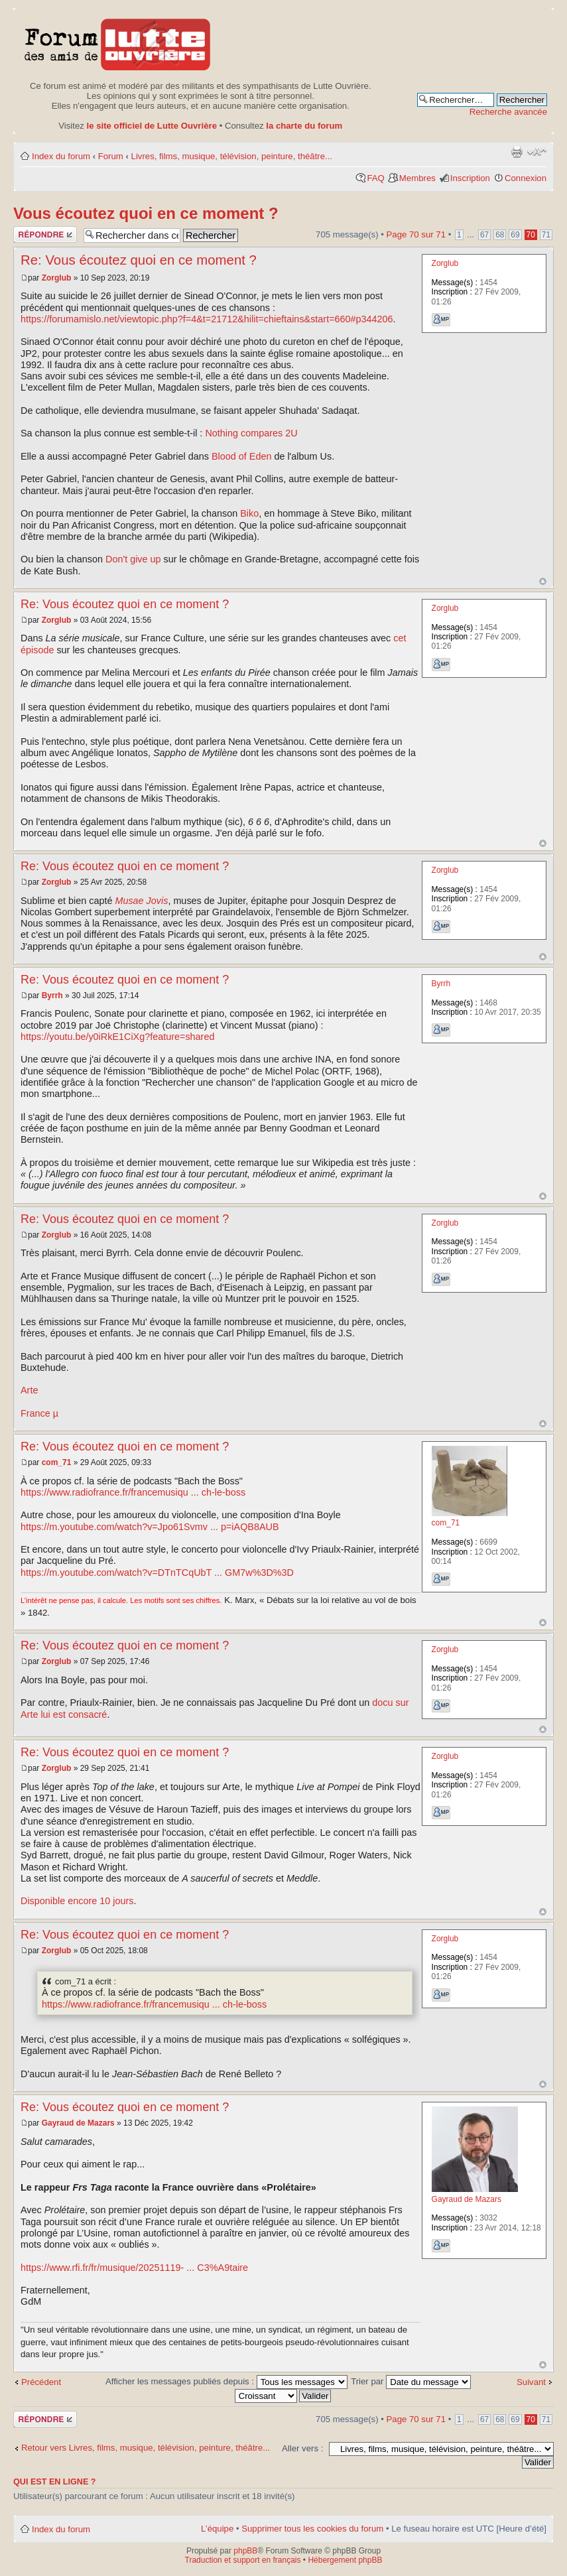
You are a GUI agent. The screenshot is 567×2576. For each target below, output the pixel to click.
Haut (542, 581)
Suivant (531, 2382)
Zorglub (57, 278)
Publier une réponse (45, 234)
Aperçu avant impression (516, 152)
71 (546, 234)
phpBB (245, 2550)
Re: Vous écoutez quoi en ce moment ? (139, 260)
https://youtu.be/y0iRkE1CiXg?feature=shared (117, 1036)
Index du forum (61, 156)
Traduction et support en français (243, 2560)
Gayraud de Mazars (78, 2123)
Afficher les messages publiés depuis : (226, 2381)
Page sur (416, 234)
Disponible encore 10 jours (77, 1901)
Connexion (525, 178)
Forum (110, 156)
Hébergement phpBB (345, 2560)
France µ (39, 1413)
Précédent (41, 2382)
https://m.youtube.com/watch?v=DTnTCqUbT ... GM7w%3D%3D (157, 1572)
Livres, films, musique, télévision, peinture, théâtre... (231, 156)
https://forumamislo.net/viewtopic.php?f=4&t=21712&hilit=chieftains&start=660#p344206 (207, 319)
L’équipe (217, 2529)
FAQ (375, 178)
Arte (29, 1390)
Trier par (411, 2381)
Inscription (470, 178)
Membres (417, 178)
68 (499, 234)
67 (484, 234)
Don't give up (133, 559)
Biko (249, 513)
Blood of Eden (241, 456)
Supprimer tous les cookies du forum (312, 2529)
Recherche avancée (508, 112)
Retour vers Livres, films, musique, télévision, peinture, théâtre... (145, 2448)
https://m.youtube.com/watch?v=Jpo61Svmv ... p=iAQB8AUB (150, 1526)
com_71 (57, 1462)
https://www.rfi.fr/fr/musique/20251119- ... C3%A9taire (134, 2267)
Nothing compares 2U (251, 433)
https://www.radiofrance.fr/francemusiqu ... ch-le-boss (133, 1492)
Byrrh (52, 995)
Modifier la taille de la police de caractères (536, 152)
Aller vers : (302, 2448)
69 (515, 234)
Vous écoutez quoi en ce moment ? (146, 213)
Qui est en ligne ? (54, 2481)
